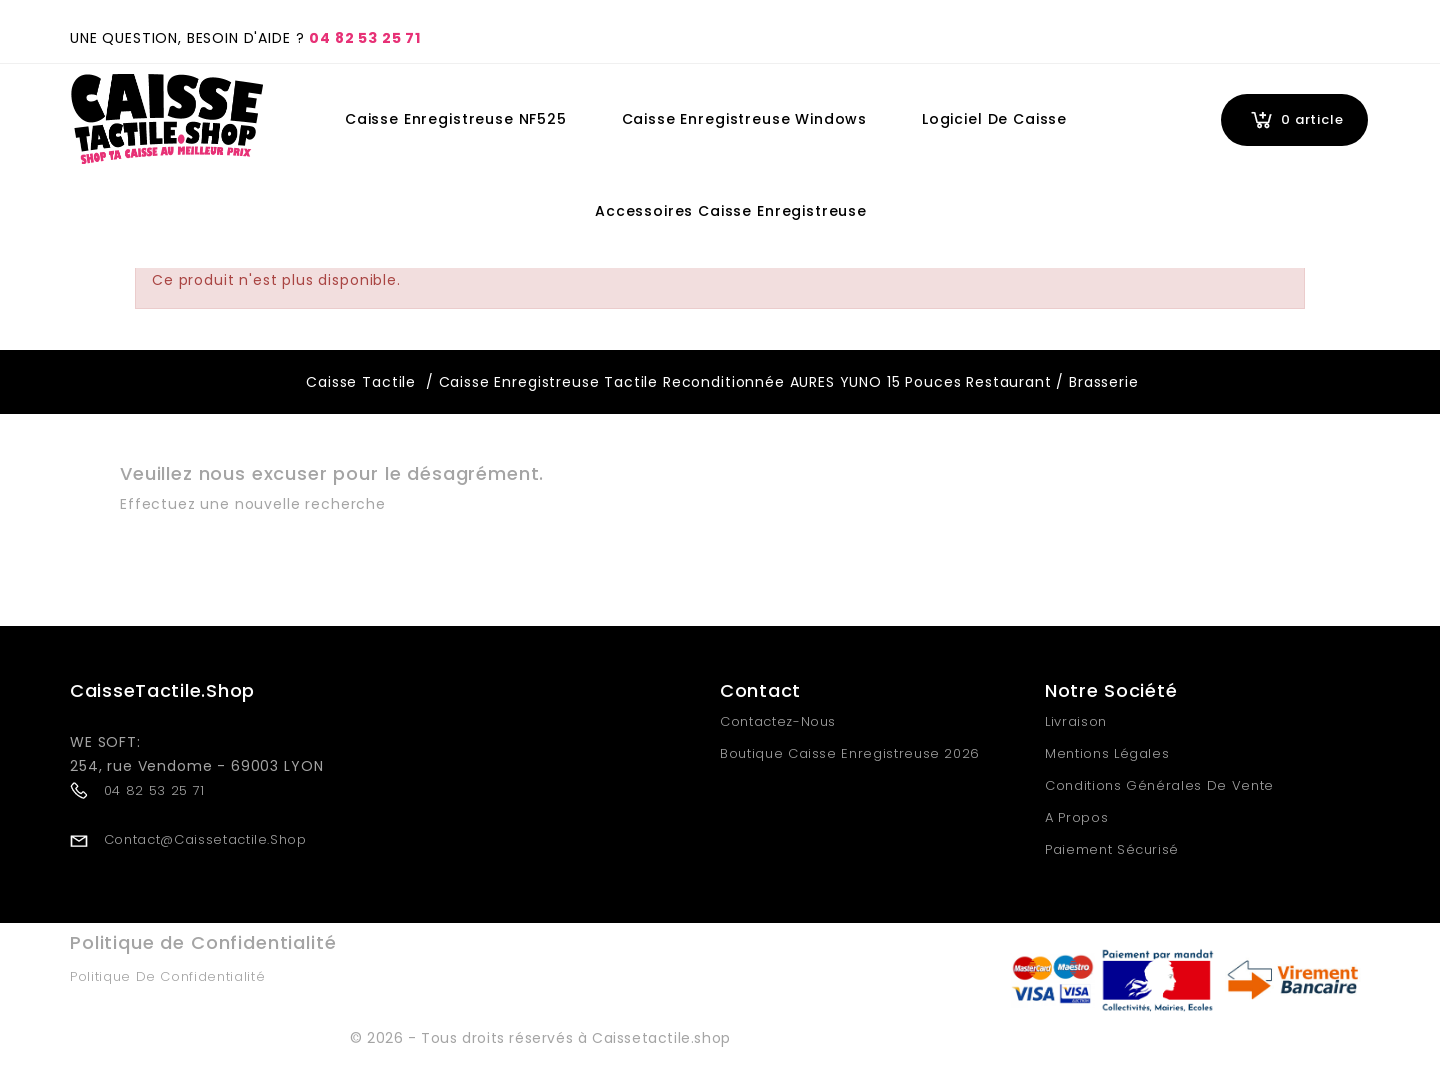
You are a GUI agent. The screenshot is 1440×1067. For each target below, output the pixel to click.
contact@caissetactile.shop (205, 839)
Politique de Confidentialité (167, 976)
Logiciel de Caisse (994, 119)
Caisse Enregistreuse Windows (745, 119)
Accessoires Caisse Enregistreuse (731, 211)
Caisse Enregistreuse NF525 (456, 119)
